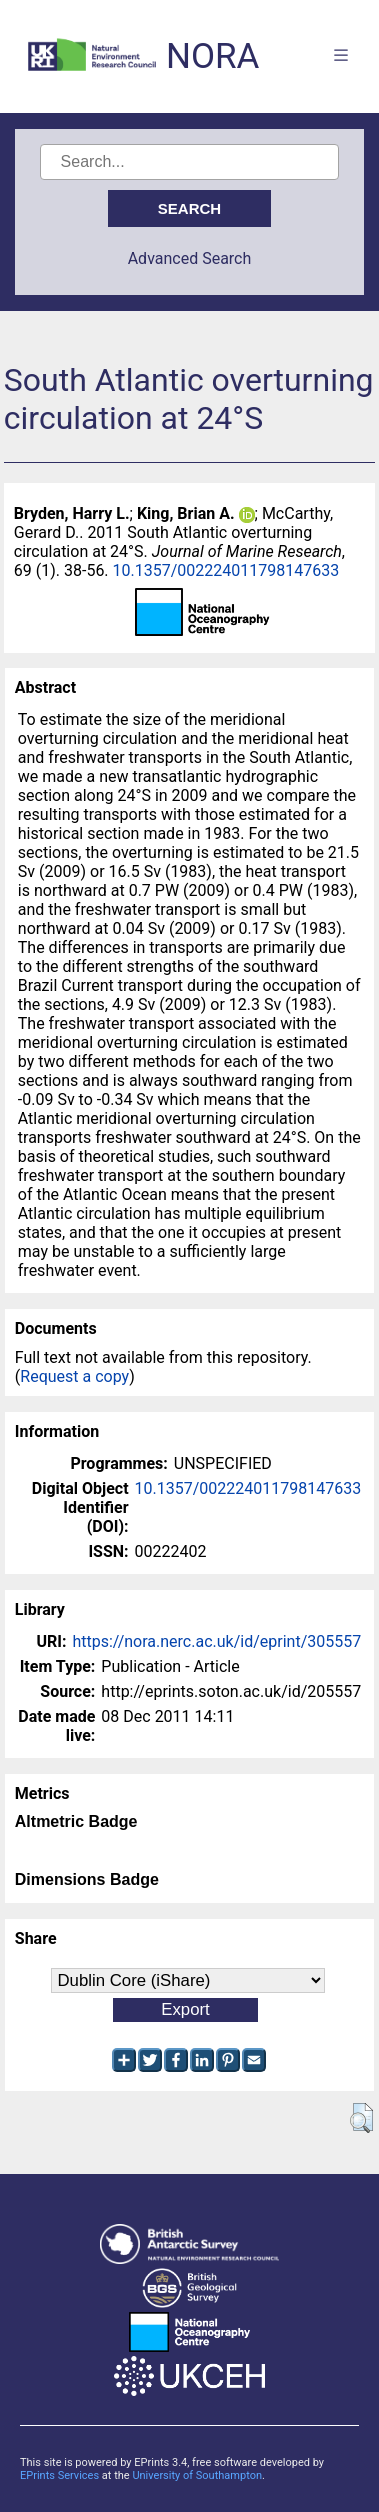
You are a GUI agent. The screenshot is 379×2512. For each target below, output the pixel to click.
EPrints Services (59, 2475)
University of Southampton (197, 2475)
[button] (361, 2118)
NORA (212, 56)
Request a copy (74, 1376)
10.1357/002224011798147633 (226, 570)
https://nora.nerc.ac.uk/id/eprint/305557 (216, 1641)
